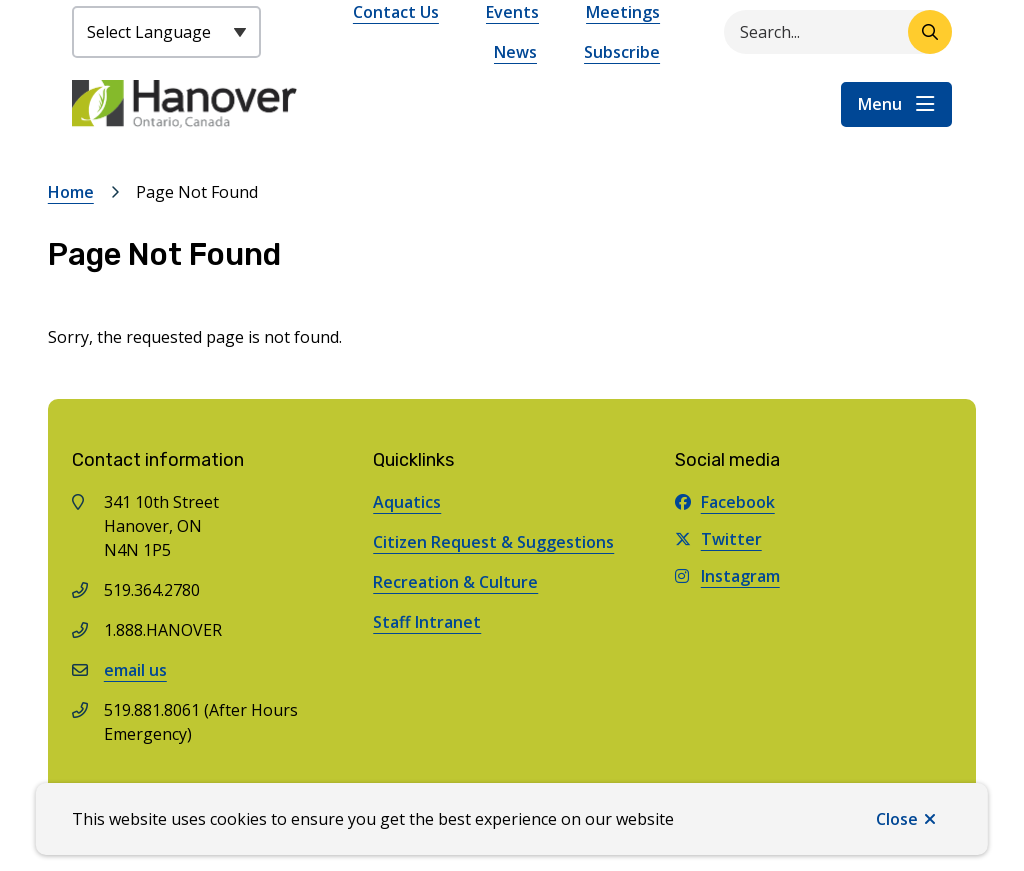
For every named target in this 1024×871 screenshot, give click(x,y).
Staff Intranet (427, 622)
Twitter (718, 539)
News (515, 52)
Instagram (727, 576)
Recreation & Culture (455, 582)
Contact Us (396, 12)
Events (512, 12)
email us (135, 670)
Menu (880, 104)
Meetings (623, 12)
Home (71, 192)
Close (897, 819)
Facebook (725, 502)
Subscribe (622, 52)
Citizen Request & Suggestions (493, 542)
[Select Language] (166, 32)
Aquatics (407, 502)
